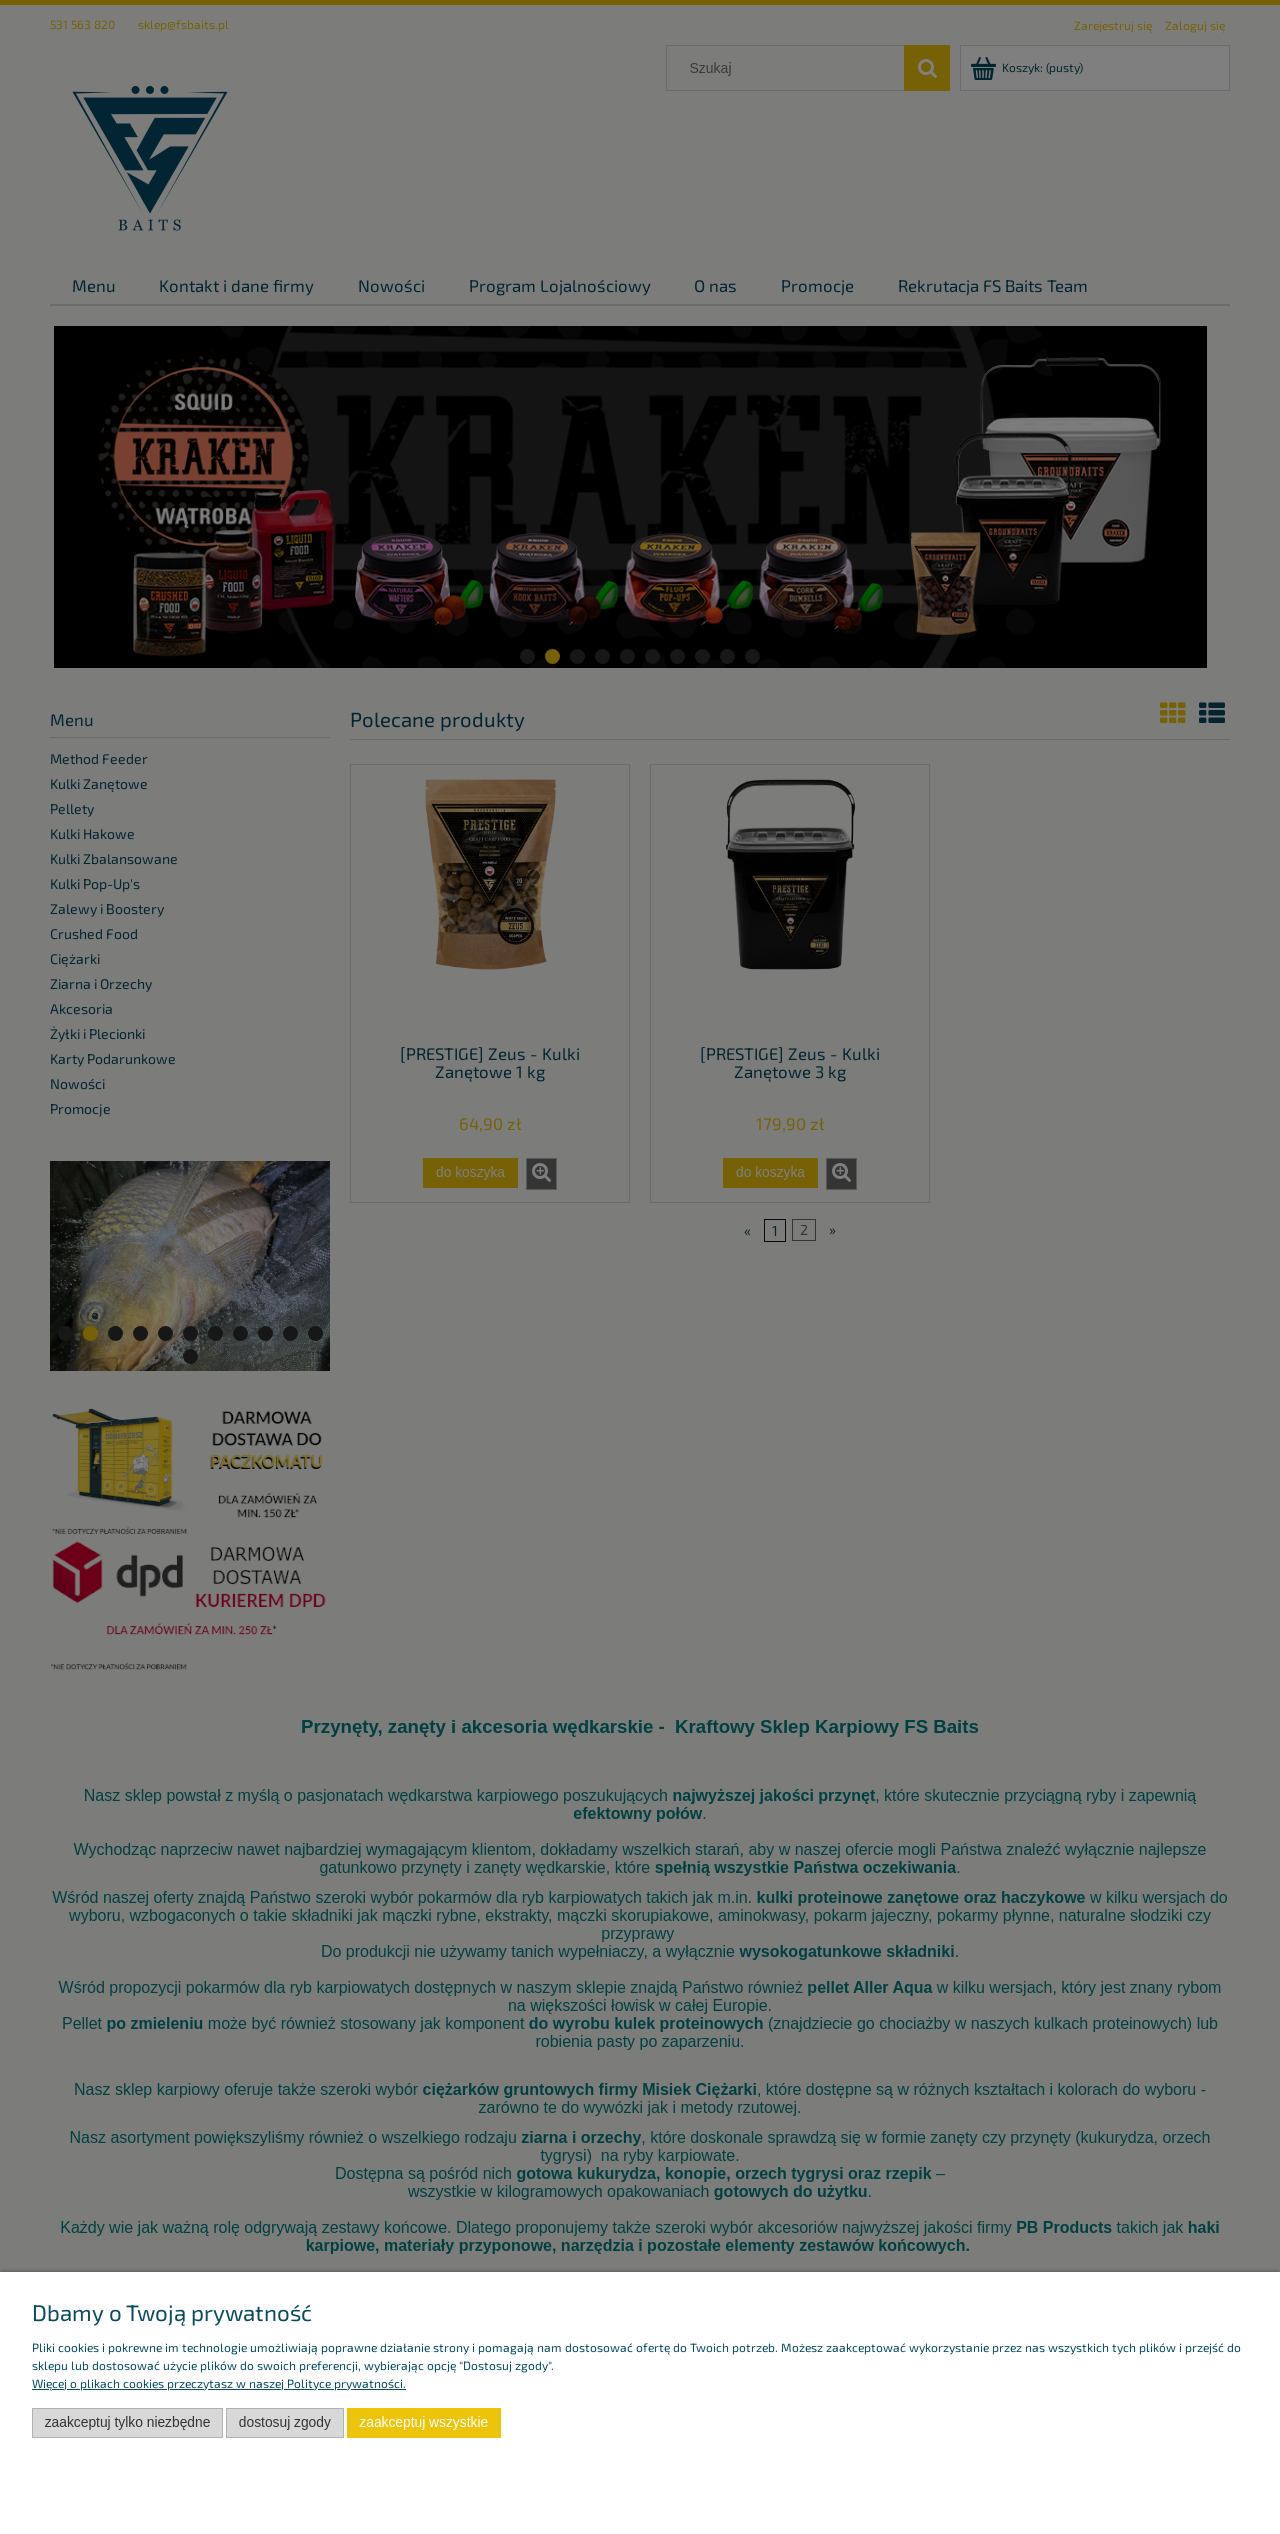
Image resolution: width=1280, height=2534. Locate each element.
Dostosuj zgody (285, 2422)
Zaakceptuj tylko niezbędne (128, 2422)
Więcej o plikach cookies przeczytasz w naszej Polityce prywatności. (219, 2383)
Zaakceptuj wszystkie (423, 2422)
